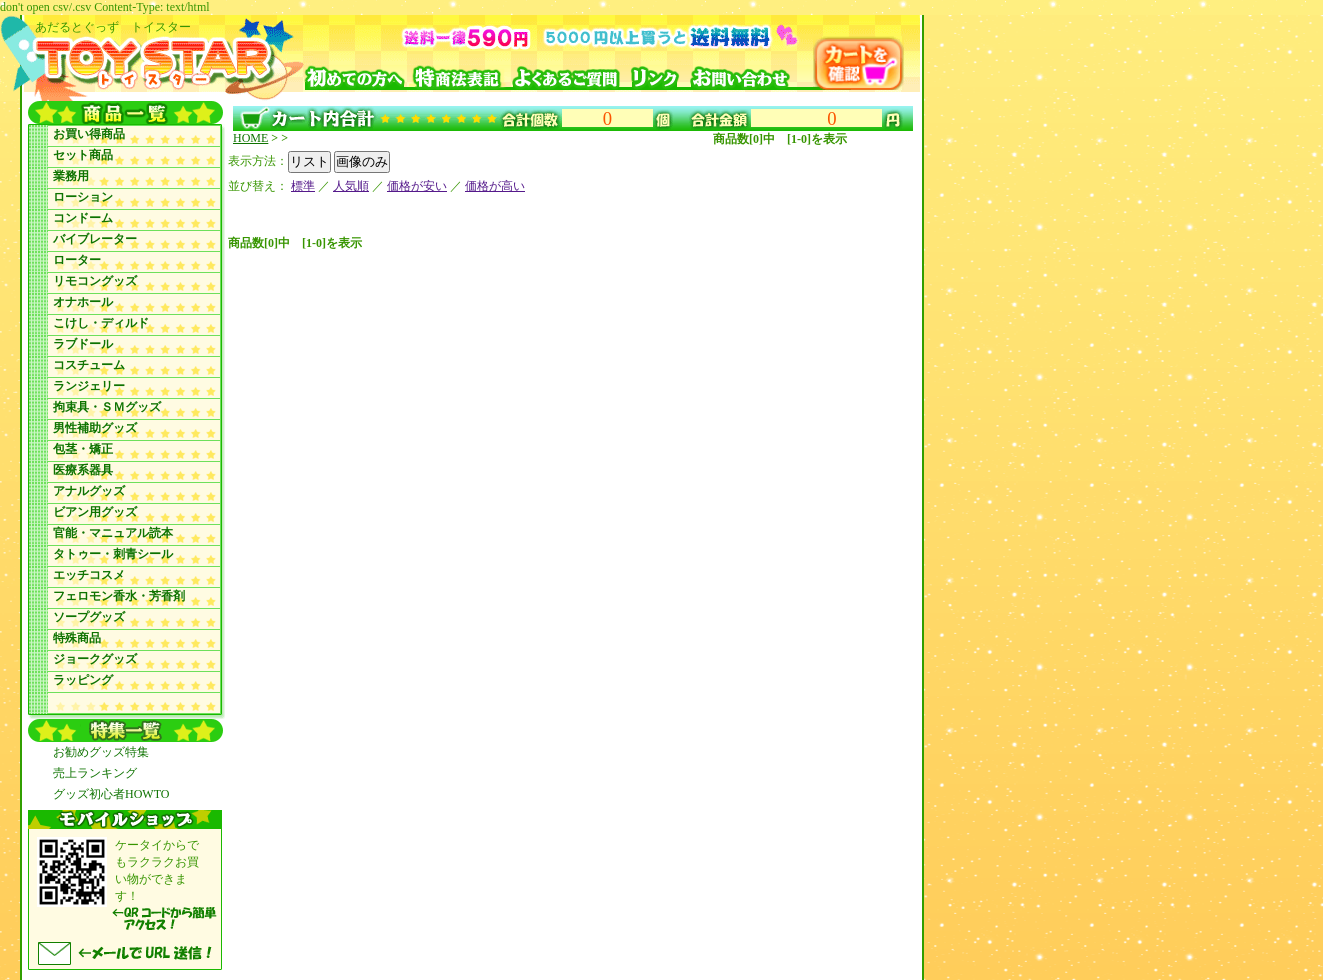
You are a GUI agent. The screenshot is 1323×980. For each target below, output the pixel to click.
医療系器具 (83, 470)
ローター (77, 260)
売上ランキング (95, 773)
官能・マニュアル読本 (113, 533)
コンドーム (83, 218)
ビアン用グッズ (95, 512)
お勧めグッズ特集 (101, 752)
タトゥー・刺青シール (113, 554)
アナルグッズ (89, 491)
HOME (250, 138)
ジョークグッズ (95, 659)
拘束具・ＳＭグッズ (107, 407)
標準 (303, 186)
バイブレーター (95, 239)
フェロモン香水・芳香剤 (119, 596)
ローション (83, 197)
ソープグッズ (89, 617)
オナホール (83, 302)
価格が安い (417, 186)
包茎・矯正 (83, 449)
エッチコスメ (89, 575)
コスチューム (89, 365)
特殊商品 (77, 638)
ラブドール (83, 344)
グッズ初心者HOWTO (111, 794)
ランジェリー (89, 386)
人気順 (351, 186)
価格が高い (495, 186)
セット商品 (83, 155)
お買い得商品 (89, 134)
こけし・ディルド (101, 323)
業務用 (71, 176)
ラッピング (83, 680)
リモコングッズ (95, 281)
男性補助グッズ (95, 428)
